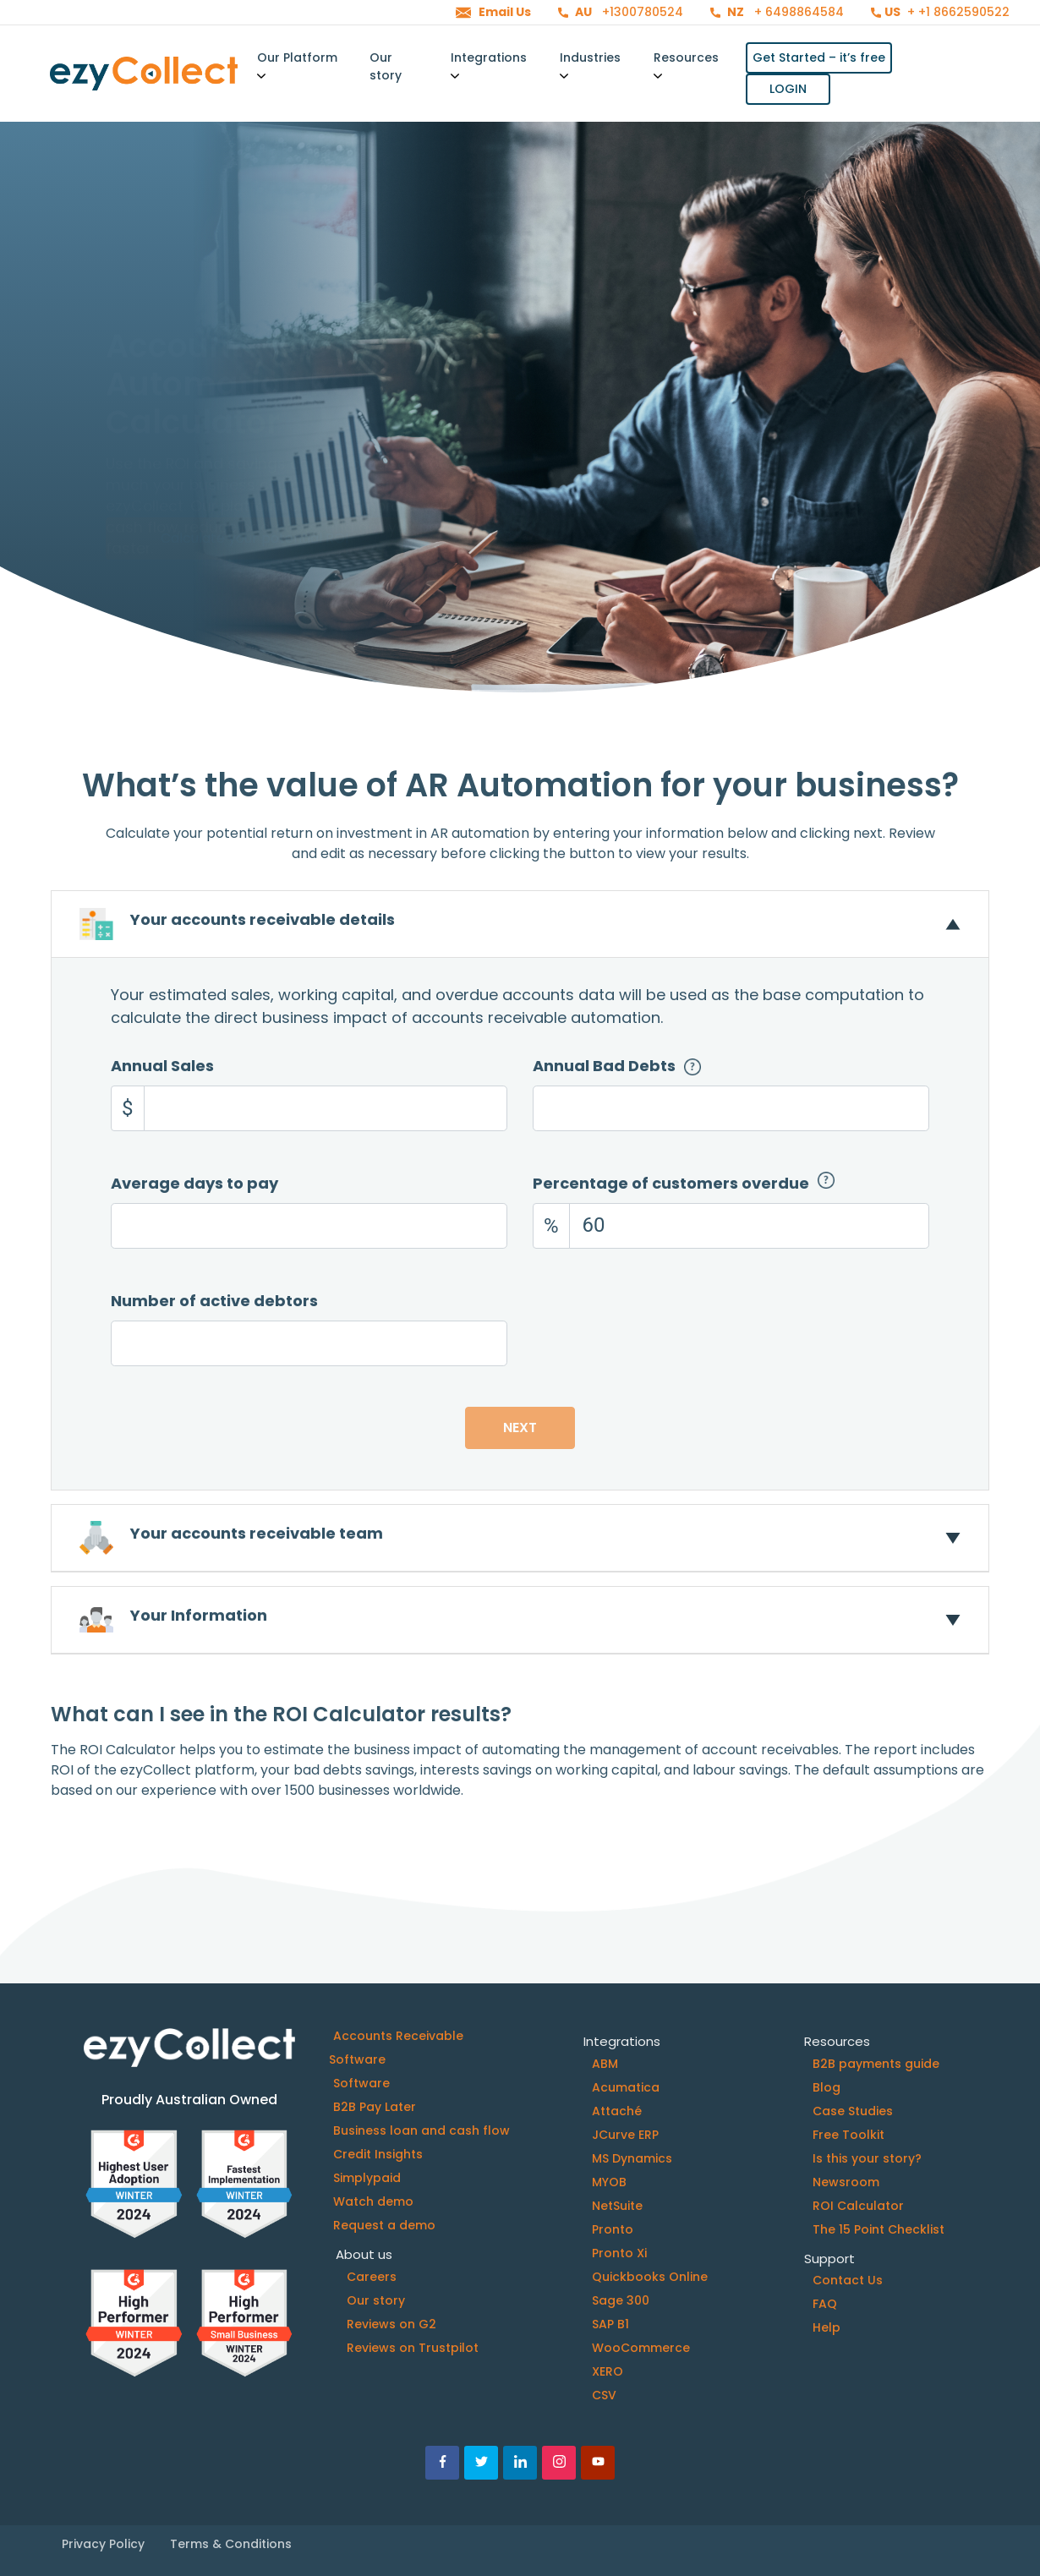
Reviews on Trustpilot (413, 2347)
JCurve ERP (625, 2134)
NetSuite (617, 2205)
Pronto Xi (619, 2253)
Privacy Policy (103, 2543)
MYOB (609, 2182)
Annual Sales (162, 1065)
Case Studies (853, 2111)
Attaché (617, 2111)
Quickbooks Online (650, 2276)
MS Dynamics (632, 2158)
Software (361, 2083)
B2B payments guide (876, 2063)
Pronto (612, 2229)
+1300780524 (641, 11)
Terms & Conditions (231, 2543)
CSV (604, 2395)
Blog (826, 2087)
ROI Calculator (858, 2205)
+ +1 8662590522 (957, 11)
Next (520, 1427)
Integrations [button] (489, 64)
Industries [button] (590, 64)
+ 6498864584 (797, 11)
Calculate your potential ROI (254, 496)
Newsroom (846, 2182)
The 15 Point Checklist (878, 2229)
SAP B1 (610, 2324)
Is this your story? (867, 2158)
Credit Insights (378, 2154)
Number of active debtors (214, 1300)
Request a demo (384, 2225)
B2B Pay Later (374, 2106)
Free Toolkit (848, 2134)
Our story (385, 66)
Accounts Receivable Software (396, 2047)
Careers (372, 2276)
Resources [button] (686, 64)
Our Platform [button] (297, 64)
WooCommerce (641, 2347)
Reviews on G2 (391, 2324)
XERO (607, 2371)
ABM (605, 2063)
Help (826, 2327)
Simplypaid (367, 2177)
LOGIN (788, 88)
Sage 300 (620, 2300)
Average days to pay (194, 1183)
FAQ (825, 2303)
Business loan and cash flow (421, 2130)
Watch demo (373, 2201)
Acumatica (626, 2087)
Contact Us (848, 2280)
